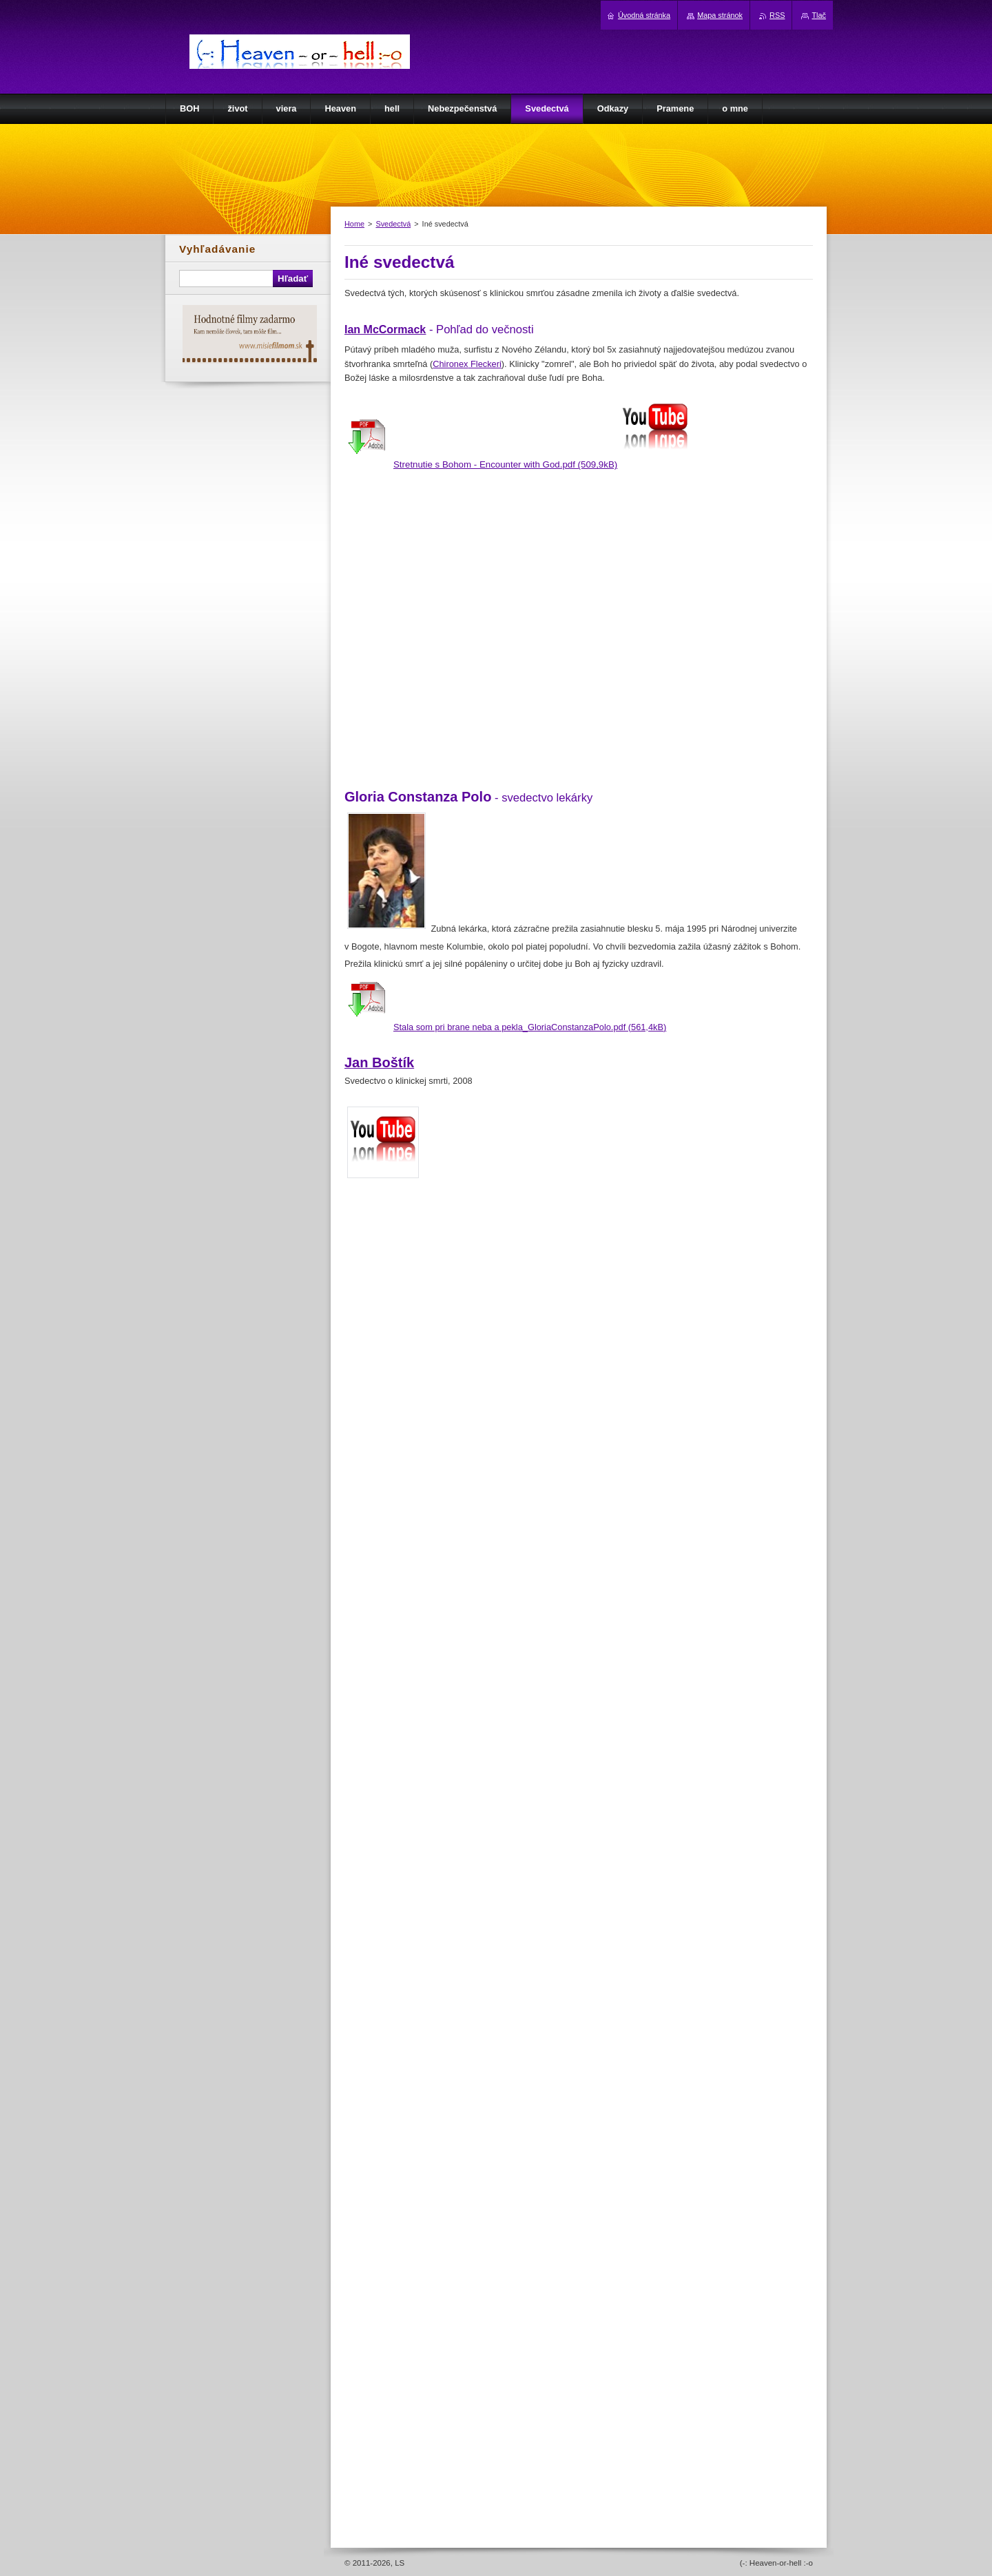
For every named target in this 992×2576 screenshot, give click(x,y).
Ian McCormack (385, 329)
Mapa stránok (720, 15)
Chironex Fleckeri (467, 364)
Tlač (819, 15)
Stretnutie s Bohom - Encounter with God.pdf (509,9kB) (505, 464)
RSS (777, 15)
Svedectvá (393, 224)
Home (354, 224)
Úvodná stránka (644, 15)
